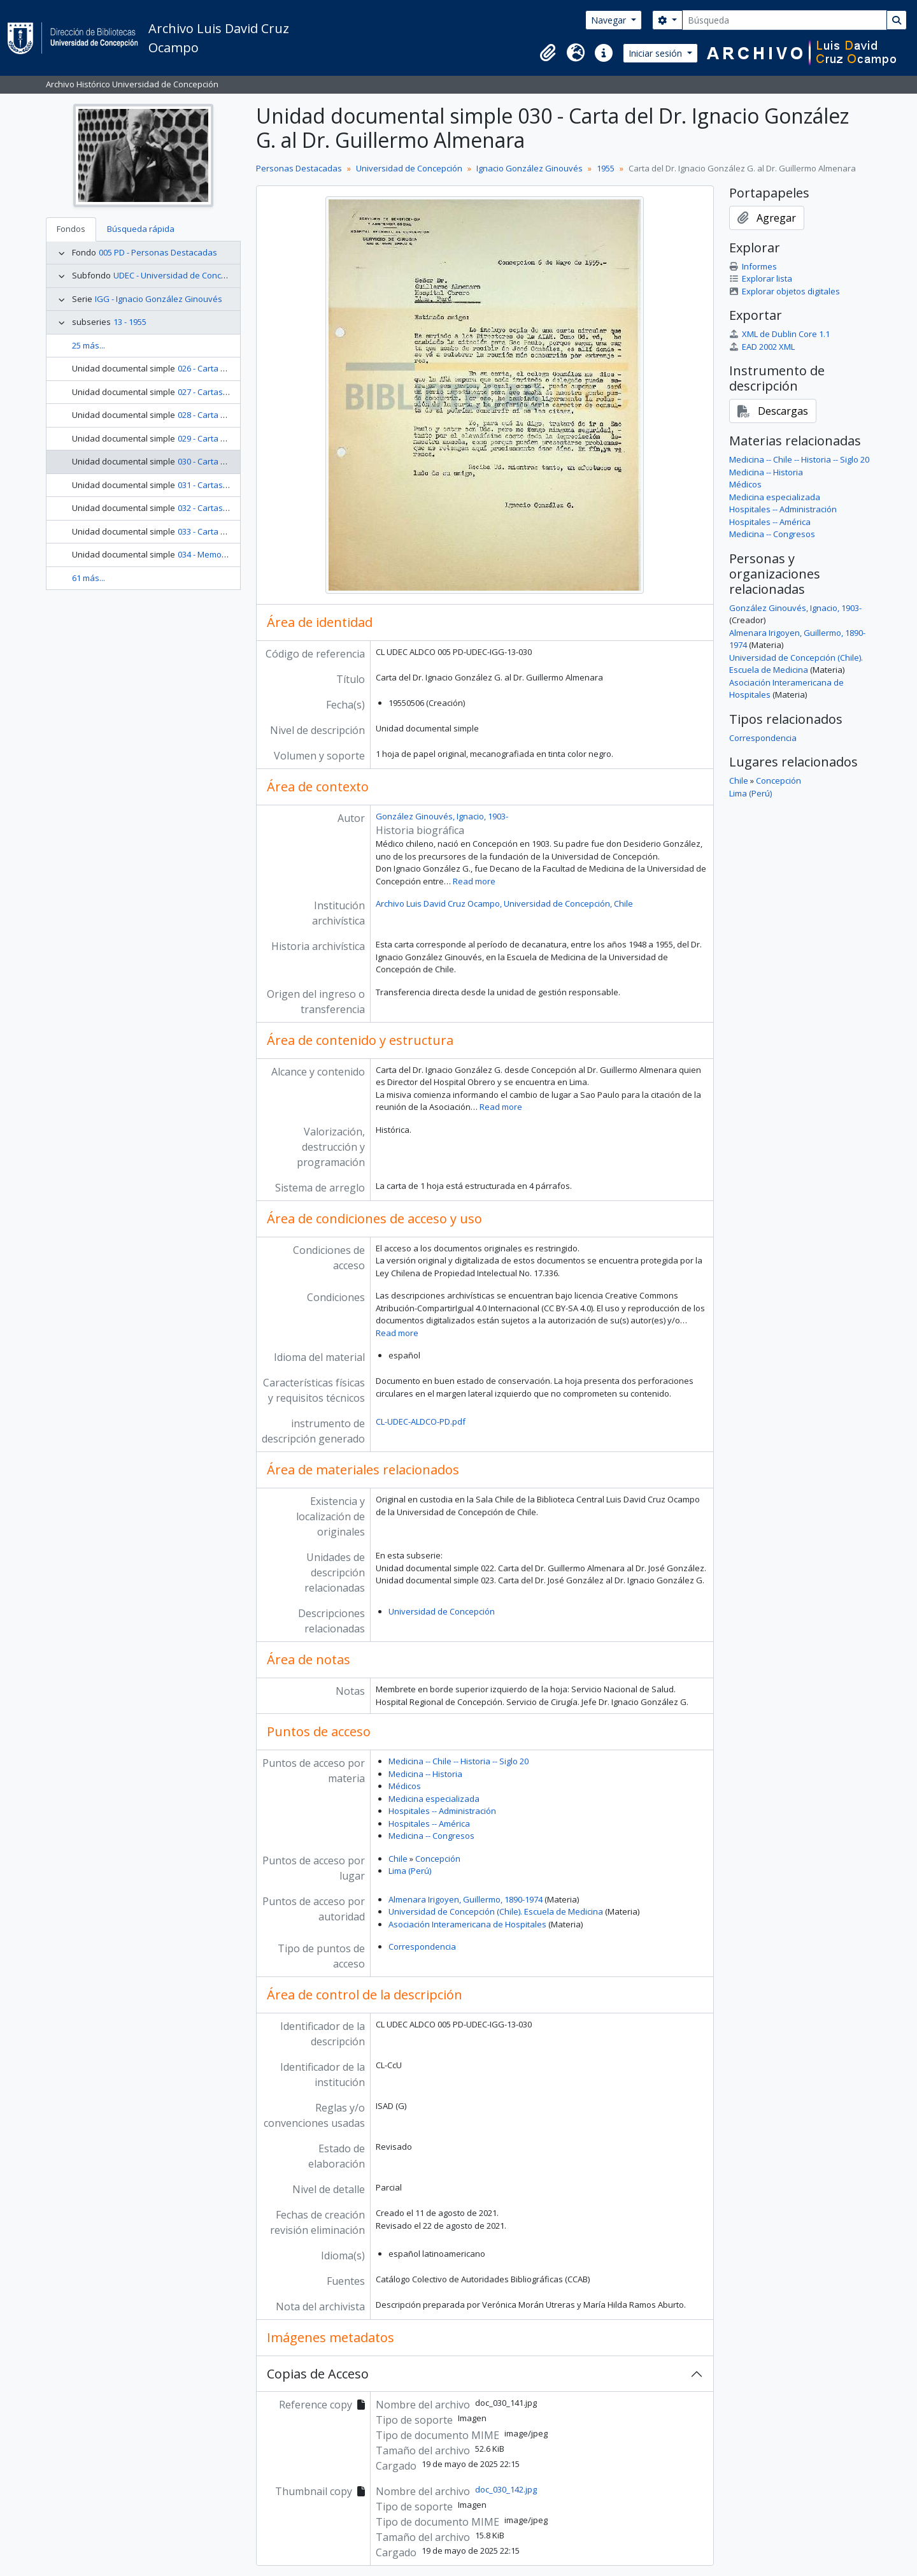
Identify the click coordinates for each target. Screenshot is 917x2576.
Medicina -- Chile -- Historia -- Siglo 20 (458, 1761)
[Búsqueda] (784, 20)
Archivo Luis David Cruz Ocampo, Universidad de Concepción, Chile (504, 903)
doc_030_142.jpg (506, 2489)
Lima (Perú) (409, 1870)
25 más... (88, 345)
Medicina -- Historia (425, 1774)
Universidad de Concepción (409, 168)
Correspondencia (422, 1946)
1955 (606, 168)
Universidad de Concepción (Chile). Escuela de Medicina (495, 1911)
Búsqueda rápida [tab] (140, 228)
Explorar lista (760, 278)
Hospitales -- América (429, 1823)
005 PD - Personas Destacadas (158, 252)
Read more (474, 881)
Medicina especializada (434, 1798)
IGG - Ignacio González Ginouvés (158, 299)
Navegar (610, 20)
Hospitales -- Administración (442, 1811)
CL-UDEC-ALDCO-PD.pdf (421, 1421)
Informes (753, 266)
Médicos (404, 1786)
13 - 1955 (129, 321)
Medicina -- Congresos (431, 1835)
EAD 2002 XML (762, 346)
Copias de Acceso (318, 2373)
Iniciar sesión (657, 53)
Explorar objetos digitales (784, 291)
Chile (398, 1858)
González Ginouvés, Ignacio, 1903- (442, 816)
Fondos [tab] (71, 228)
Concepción (437, 1858)
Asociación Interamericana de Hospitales (467, 1924)
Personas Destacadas (299, 168)
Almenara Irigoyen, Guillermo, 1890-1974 (465, 1899)
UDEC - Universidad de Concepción (180, 275)
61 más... (88, 578)
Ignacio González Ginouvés (529, 168)
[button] (548, 53)
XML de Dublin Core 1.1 (779, 334)
